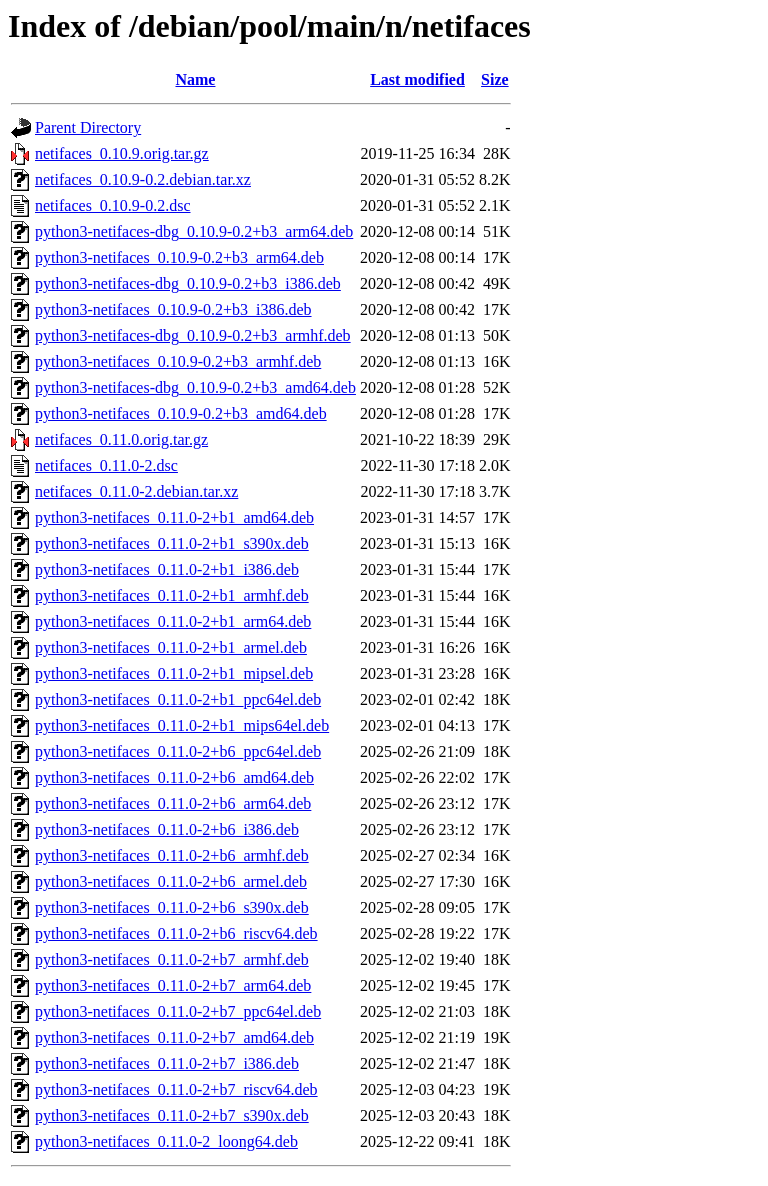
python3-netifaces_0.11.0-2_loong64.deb (166, 1141)
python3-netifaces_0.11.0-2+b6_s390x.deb (172, 907)
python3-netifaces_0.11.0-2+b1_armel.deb (171, 647)
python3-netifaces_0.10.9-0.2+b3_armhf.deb (178, 361)
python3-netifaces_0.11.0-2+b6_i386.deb (167, 829)
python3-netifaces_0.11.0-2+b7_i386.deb (167, 1063)
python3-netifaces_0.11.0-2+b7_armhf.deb (172, 959)
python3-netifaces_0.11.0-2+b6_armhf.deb (172, 855)
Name (195, 79)
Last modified (417, 79)
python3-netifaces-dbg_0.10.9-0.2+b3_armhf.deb (193, 335)
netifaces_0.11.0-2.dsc (106, 465)
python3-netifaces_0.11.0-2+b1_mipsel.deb (174, 673)
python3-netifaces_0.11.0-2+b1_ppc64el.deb (178, 699)
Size (495, 79)
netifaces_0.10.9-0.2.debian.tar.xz (143, 179)
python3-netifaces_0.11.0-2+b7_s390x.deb (172, 1115)
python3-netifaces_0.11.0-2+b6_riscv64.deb (176, 933)
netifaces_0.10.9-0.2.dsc (113, 205)
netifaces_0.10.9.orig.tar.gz (122, 153)
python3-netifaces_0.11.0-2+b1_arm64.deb (173, 621)
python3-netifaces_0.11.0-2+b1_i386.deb (167, 569)
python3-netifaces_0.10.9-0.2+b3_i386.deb (173, 309)
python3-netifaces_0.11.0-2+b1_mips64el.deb (182, 725)
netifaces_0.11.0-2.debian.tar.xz (136, 491)
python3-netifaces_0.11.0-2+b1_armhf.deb (172, 595)
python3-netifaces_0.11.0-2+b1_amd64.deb (174, 517)
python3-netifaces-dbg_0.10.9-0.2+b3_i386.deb (188, 283)
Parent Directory (88, 127)
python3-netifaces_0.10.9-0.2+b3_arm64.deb (179, 257)
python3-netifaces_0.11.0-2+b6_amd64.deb (174, 777)
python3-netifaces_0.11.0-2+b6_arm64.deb (173, 803)
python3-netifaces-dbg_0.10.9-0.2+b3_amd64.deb (195, 387)
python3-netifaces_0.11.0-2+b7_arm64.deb (173, 985)
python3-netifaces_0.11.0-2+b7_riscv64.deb (176, 1089)
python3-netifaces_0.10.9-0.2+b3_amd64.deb (181, 413)
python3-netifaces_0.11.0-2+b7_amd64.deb (174, 1037)
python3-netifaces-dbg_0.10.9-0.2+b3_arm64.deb (194, 231)
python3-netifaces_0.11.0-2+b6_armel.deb (171, 881)
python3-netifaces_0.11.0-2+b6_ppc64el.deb (178, 751)
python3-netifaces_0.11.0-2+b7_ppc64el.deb (178, 1011)
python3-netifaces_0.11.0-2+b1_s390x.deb (172, 543)
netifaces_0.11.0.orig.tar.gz (121, 439)
